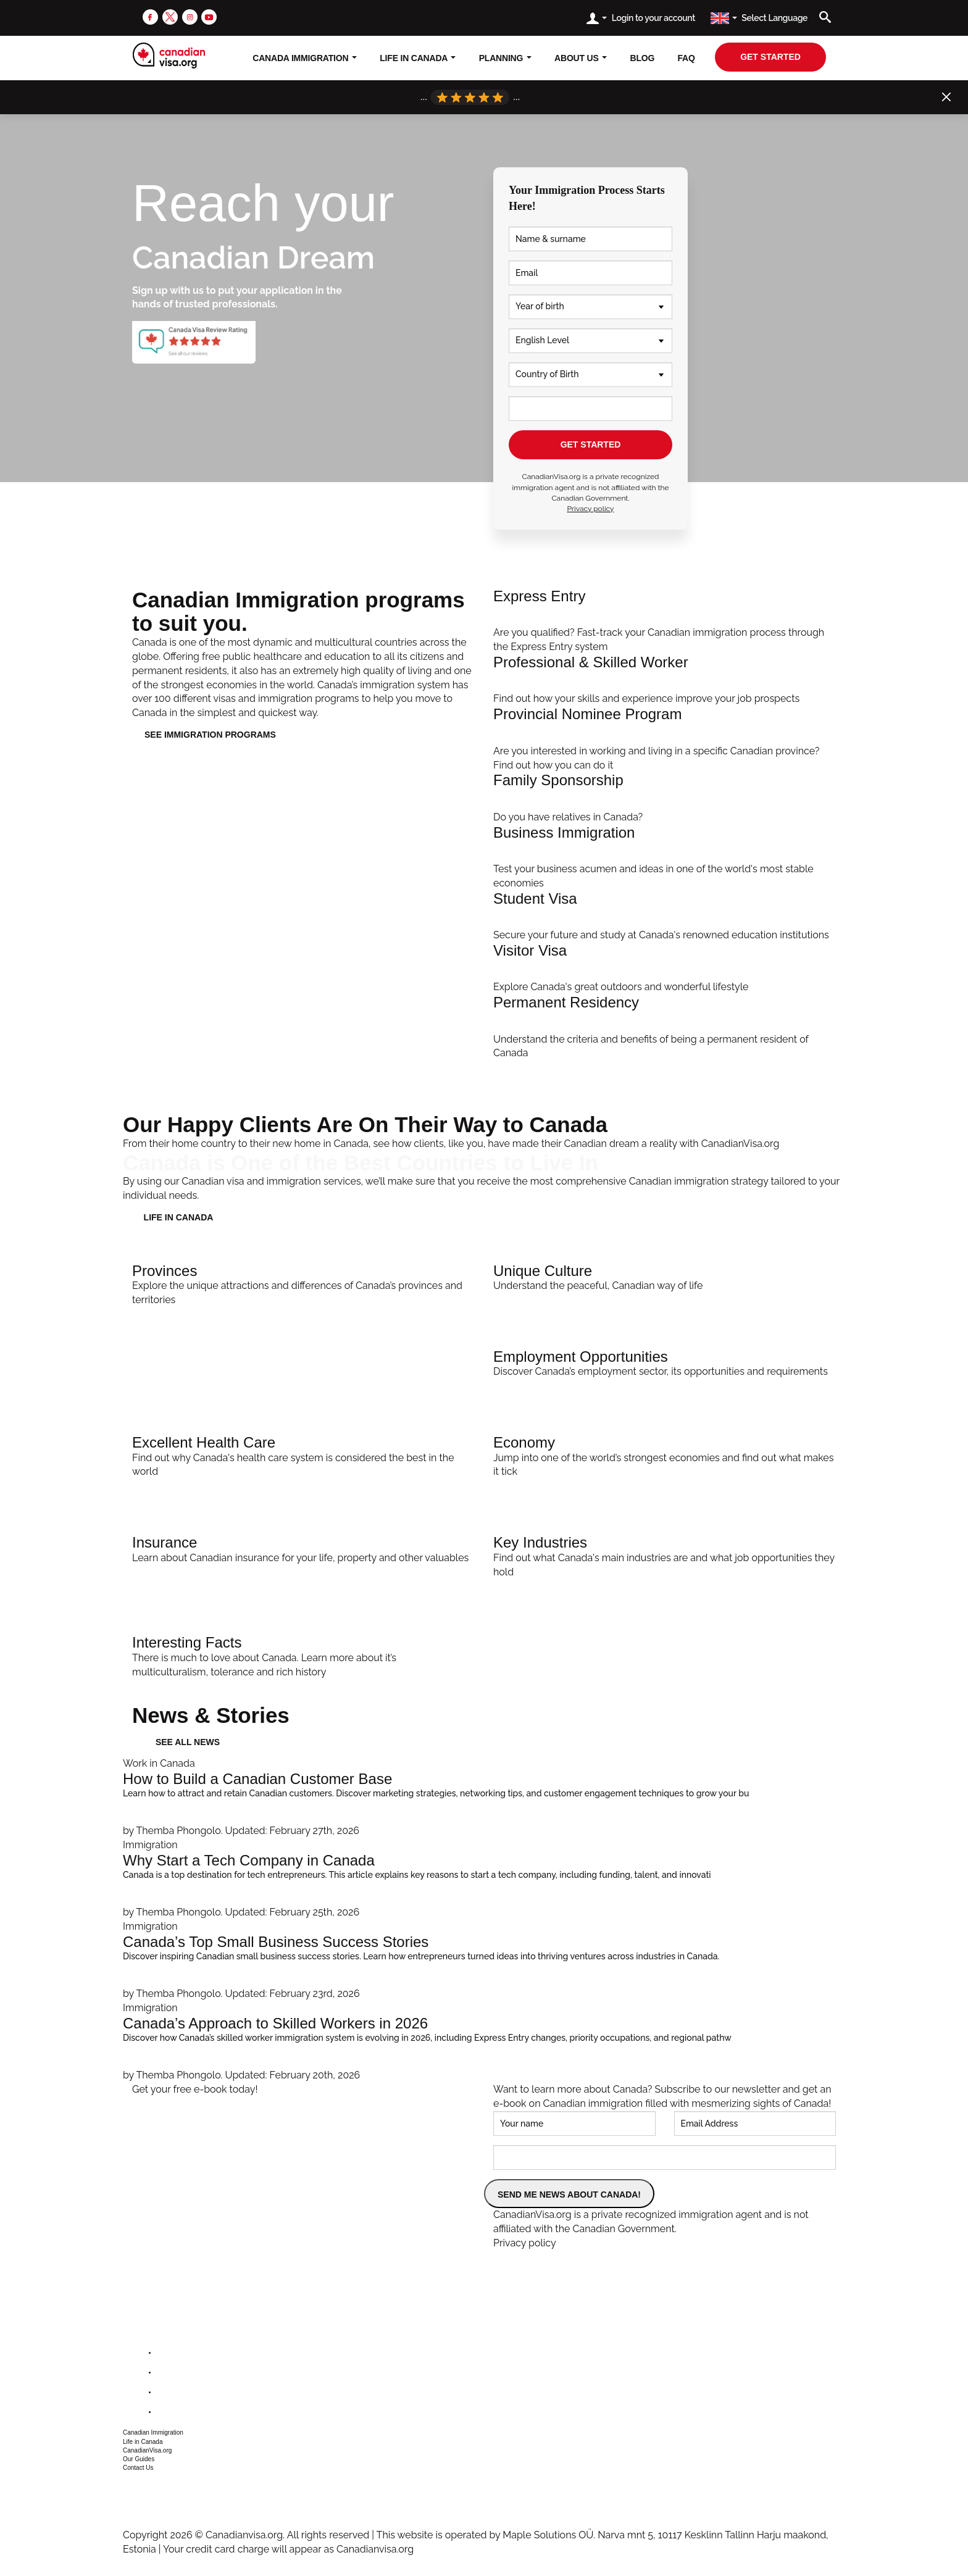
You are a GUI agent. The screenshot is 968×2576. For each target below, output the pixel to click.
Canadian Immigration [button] (153, 2432)
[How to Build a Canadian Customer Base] (484, 1797)
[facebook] (150, 16)
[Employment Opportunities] (664, 1361)
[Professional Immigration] (664, 680)
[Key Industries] (664, 1554)
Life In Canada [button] (418, 58)
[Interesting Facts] (303, 1654)
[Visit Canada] (664, 968)
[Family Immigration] (664, 798)
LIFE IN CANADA (179, 1217)
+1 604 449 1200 (154, 2486)
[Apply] (664, 1027)
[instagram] (190, 16)
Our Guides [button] (138, 2459)
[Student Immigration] (664, 917)
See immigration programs (210, 735)
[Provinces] (303, 1282)
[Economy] (664, 1454)
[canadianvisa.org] (169, 56)
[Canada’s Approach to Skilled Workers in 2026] (484, 2042)
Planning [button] (505, 58)
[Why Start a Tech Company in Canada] (484, 1879)
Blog (642, 58)
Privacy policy (590, 508)
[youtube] (209, 16)
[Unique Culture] (664, 1275)
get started (770, 57)
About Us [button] (580, 58)
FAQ (686, 58)
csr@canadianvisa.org (166, 2502)
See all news (188, 1742)
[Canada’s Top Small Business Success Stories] (484, 1960)
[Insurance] (303, 1547)
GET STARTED (591, 444)
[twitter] (170, 16)
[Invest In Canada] (664, 858)
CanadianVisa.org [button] (147, 2450)
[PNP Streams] (664, 739)
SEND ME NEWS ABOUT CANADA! (569, 2194)
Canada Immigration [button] (304, 58)
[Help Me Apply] (664, 621)
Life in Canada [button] (143, 2441)
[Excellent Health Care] (303, 1454)
